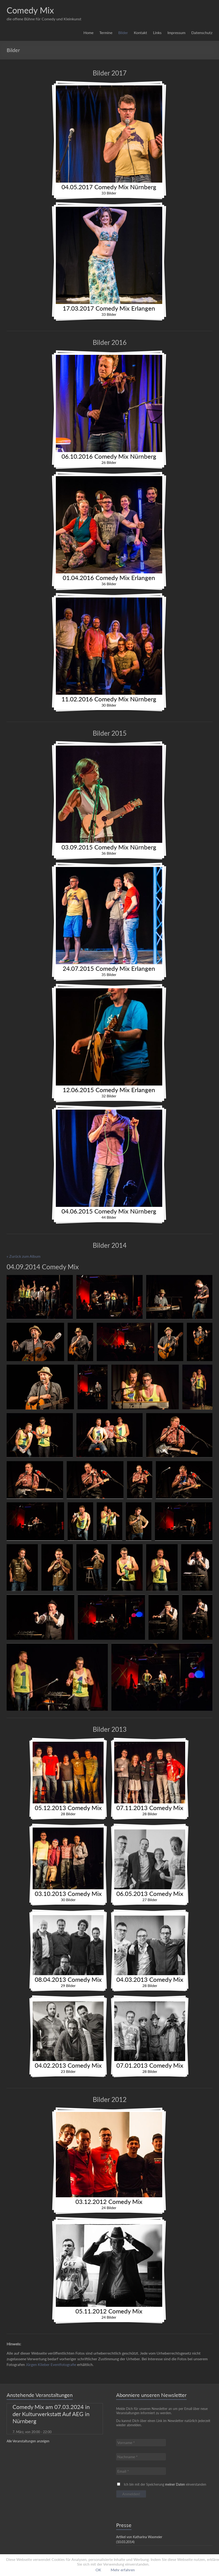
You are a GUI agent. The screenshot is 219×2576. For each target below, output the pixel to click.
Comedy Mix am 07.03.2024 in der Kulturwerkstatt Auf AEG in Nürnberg (51, 2413)
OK (98, 2569)
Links (157, 32)
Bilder (123, 32)
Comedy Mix (30, 10)
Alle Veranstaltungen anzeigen (28, 2441)
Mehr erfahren (123, 2569)
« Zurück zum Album (23, 1256)
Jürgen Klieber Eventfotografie (51, 2364)
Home (88, 32)
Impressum (176, 32)
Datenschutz (201, 32)
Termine (105, 32)
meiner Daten (175, 2484)
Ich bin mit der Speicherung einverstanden (161, 2484)
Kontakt (140, 32)
